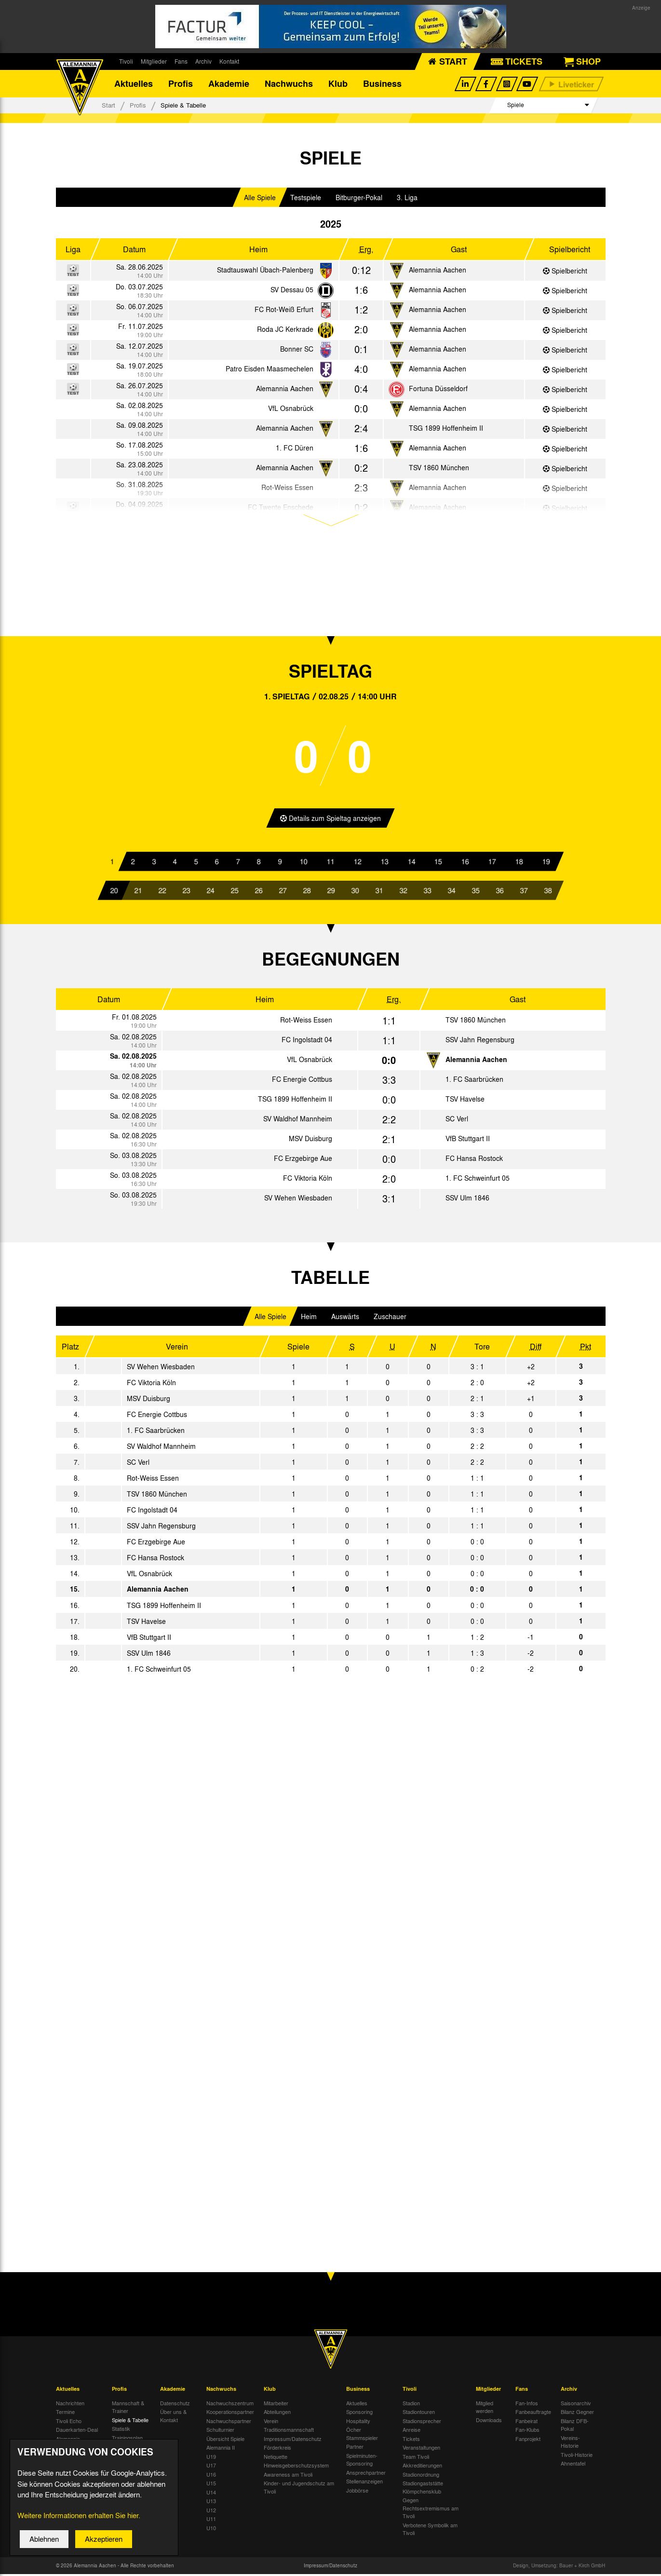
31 (379, 892)
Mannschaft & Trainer (128, 2409)
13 (384, 863)
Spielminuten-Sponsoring (362, 2461)
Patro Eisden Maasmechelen (269, 370)
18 (519, 863)
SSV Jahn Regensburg (479, 1042)
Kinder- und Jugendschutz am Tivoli (299, 2489)
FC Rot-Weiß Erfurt (284, 311)
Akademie (228, 84)
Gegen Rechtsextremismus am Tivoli (431, 2510)
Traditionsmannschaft (289, 2432)
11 (330, 863)
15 (438, 863)
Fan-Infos (526, 2405)
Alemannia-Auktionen (69, 2445)
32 (403, 892)
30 (355, 892)
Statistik (121, 2431)
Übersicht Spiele (225, 2440)
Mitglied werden (484, 2409)
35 (475, 892)
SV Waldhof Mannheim (297, 1121)
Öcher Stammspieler (362, 2436)
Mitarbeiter (276, 2405)
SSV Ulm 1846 (467, 1200)
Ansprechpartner (366, 2474)
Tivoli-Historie (577, 2456)
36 (499, 892)
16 (465, 863)
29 (331, 892)
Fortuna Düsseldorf (438, 390)
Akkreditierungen (422, 2467)
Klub (338, 84)
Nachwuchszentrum (230, 2405)
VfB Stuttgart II (467, 1140)
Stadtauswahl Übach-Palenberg (265, 271)
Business (382, 84)
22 (162, 892)
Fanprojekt (527, 2440)
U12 (211, 2512)
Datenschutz (175, 2405)
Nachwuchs (289, 84)
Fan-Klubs (527, 2432)
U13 (211, 2503)
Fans (181, 61)
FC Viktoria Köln (307, 1180)
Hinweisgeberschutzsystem (296, 2467)
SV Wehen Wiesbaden (298, 1200)
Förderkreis (277, 2449)
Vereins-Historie (570, 2444)
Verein (271, 2422)
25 (234, 892)
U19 (211, 2458)
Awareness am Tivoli (288, 2476)
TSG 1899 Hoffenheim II (446, 430)
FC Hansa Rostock (474, 1160)
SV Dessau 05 (291, 291)
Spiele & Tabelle (130, 2422)
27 (282, 892)
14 (411, 863)
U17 (211, 2467)
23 (186, 892)
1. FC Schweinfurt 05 (477, 1180)
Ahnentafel (573, 2465)
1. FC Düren (294, 449)
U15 (211, 2485)
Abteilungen (277, 2414)
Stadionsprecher (422, 2422)
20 (114, 892)
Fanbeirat (526, 2422)
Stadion (411, 2405)
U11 (211, 2521)
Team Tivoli (416, 2458)
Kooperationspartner (230, 2414)
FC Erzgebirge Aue (303, 1160)
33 (427, 892)
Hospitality (358, 2422)
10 (304, 863)
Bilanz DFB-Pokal (575, 2427)
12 (357, 863)
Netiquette (275, 2458)
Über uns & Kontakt (173, 2418)
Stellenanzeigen (364, 2483)
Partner (355, 2449)
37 (523, 892)
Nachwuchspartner (228, 2422)
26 (258, 892)
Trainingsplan (127, 2439)
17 (492, 863)
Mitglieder (154, 61)
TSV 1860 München (439, 469)
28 (306, 892)
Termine (65, 2414)
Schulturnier (220, 2432)
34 (451, 892)
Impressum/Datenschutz (293, 2440)
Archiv (203, 61)
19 (546, 863)
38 (548, 892)
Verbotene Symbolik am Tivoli (430, 2531)
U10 (211, 2530)
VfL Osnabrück (290, 410)
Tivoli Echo (68, 2422)
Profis (180, 84)
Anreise (411, 2432)
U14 (211, 2494)
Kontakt (229, 61)
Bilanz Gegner (577, 2414)
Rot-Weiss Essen (306, 1022)
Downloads (489, 2422)
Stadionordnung (421, 2476)
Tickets (411, 2440)
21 (138, 892)
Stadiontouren (419, 2414)
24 (210, 892)
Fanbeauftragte (533, 2414)
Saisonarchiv (576, 2405)
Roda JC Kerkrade (285, 331)
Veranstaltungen (421, 2449)
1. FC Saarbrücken (474, 1081)
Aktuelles (133, 84)
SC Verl (456, 1121)
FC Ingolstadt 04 (307, 1042)
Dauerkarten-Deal (77, 2432)
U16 (211, 2476)
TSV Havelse (465, 1101)
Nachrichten (70, 2405)
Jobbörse (357, 2492)
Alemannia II (220, 2449)
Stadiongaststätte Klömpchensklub (423, 2489)
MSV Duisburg (310, 1140)
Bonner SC (296, 350)
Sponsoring (359, 2414)
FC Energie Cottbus (302, 1081)
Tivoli (126, 61)
